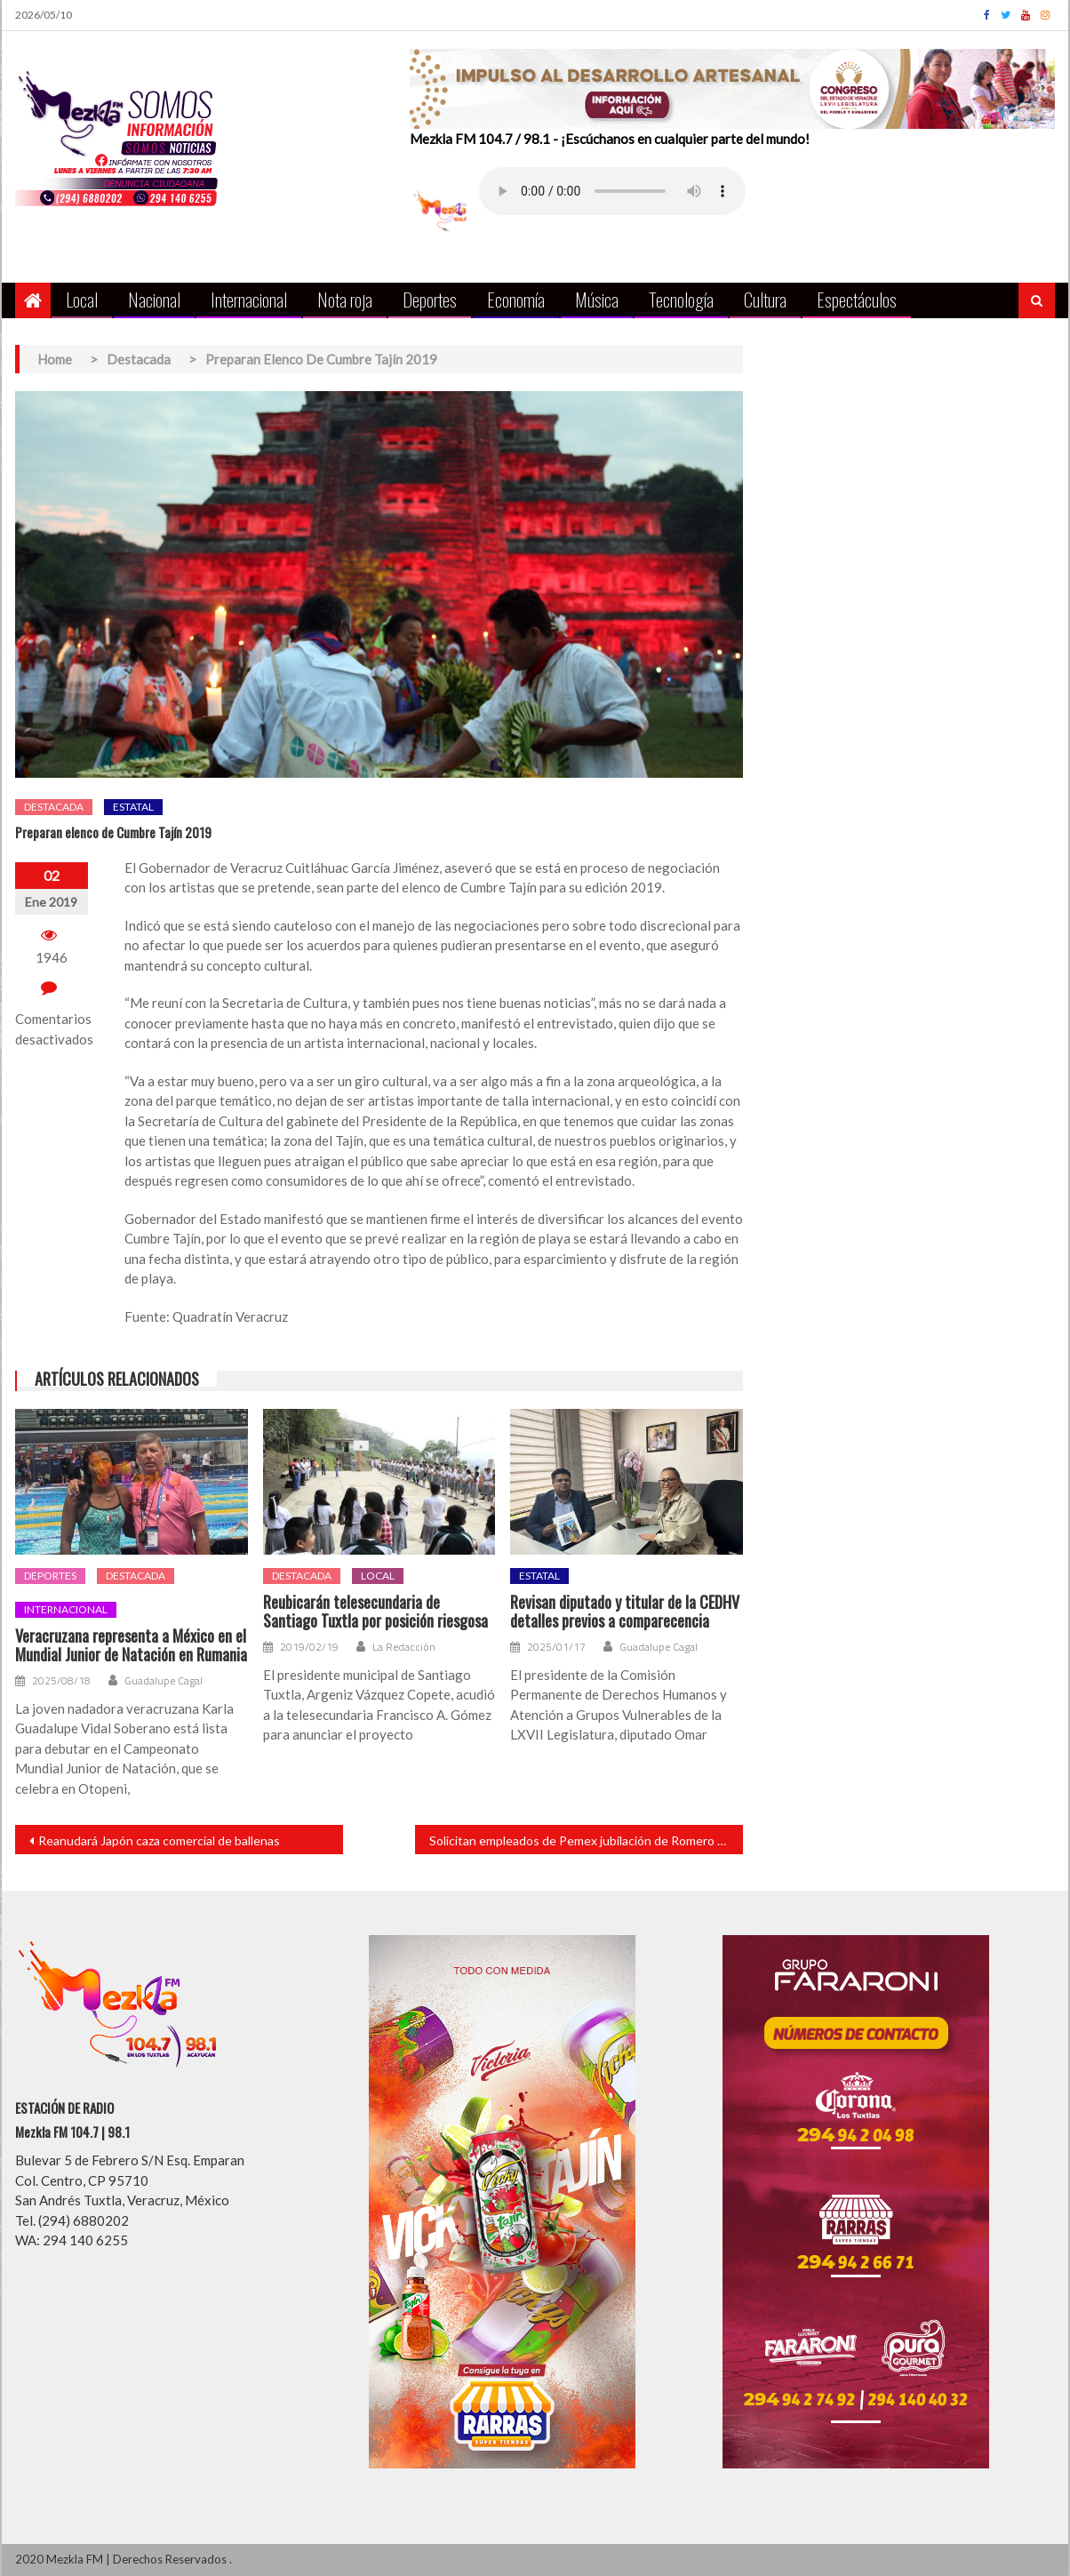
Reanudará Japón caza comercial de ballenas (159, 1840)
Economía (516, 299)
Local (82, 299)
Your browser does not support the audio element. (612, 191)
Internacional (249, 299)
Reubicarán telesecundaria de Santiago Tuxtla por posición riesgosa (375, 1612)
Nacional (154, 299)
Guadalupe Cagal (163, 1681)
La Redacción (403, 1647)
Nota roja (344, 299)
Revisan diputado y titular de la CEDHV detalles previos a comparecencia (624, 1612)
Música (597, 299)
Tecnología (681, 299)
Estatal (133, 806)
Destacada (54, 806)
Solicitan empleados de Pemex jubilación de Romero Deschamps (586, 1840)
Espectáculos (857, 299)
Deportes (430, 299)
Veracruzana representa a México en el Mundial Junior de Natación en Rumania (131, 1646)
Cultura (765, 299)
